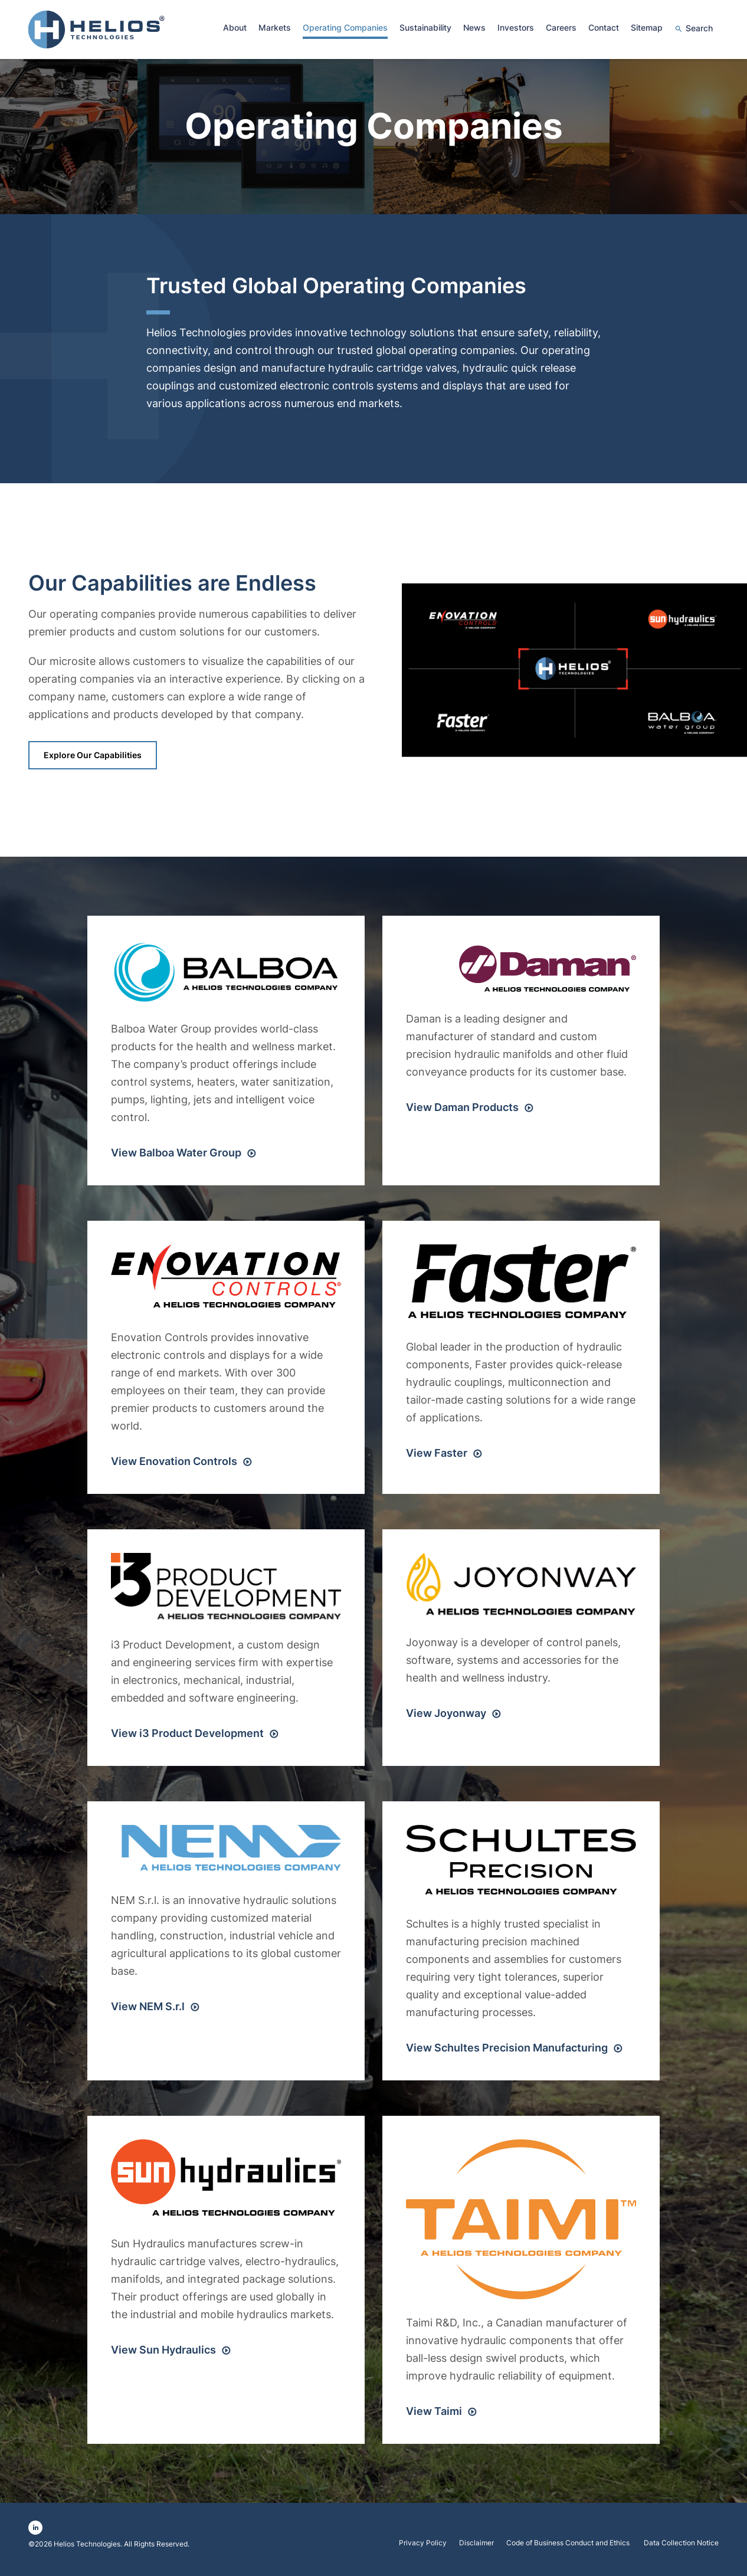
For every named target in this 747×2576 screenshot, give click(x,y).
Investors (515, 27)
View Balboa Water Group (176, 1157)
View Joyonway (446, 1718)
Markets (274, 27)
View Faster (436, 1457)
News (474, 27)
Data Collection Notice (681, 2547)
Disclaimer (476, 2547)
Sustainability (425, 27)
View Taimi (434, 2416)
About (235, 27)
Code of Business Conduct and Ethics (568, 2547)
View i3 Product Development (187, 1738)
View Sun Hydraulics (163, 2354)
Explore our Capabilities (93, 760)
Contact (603, 27)
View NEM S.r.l (148, 2011)
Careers (561, 27)
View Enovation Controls (174, 1466)
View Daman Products (462, 1112)
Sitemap (647, 27)
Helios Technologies (87, 2548)
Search (699, 28)
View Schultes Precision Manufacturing (507, 2052)
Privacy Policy (423, 2547)
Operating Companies (345, 27)
